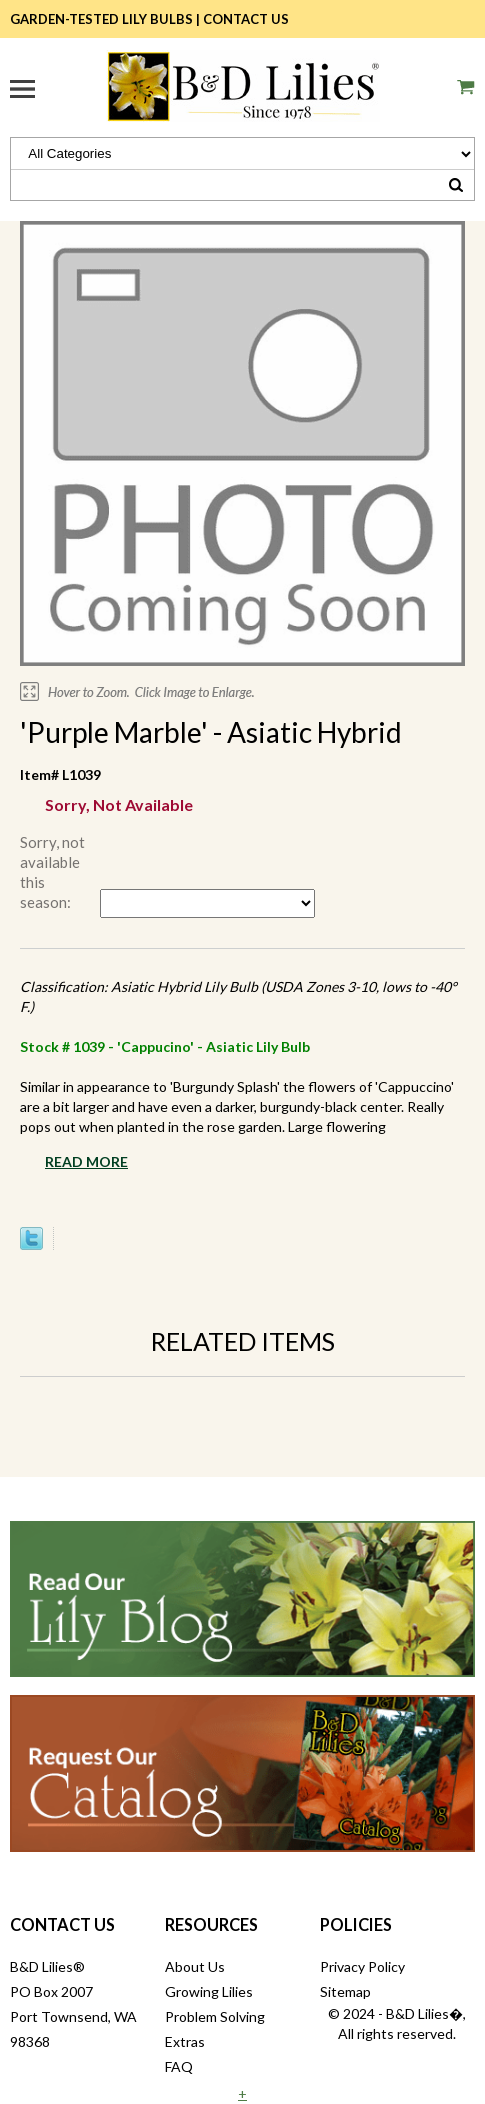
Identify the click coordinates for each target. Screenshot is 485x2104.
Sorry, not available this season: (52, 872)
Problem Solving (215, 2016)
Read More (86, 1161)
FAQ (179, 2066)
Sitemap (345, 1991)
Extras (185, 2041)
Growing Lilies (209, 1991)
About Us (195, 1966)
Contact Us (246, 19)
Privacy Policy (362, 1966)
